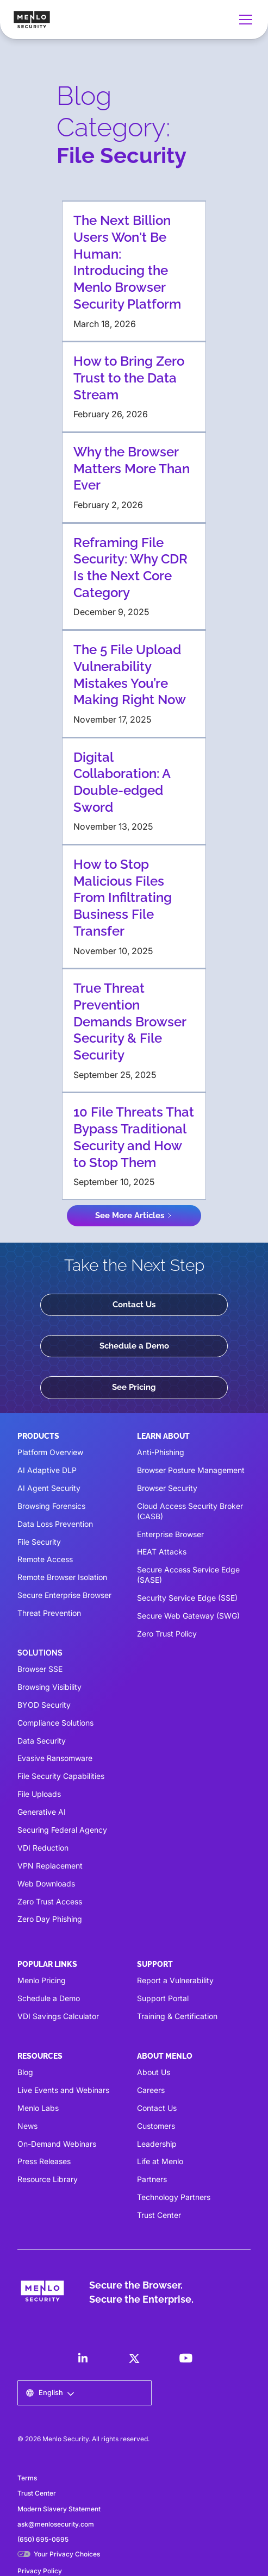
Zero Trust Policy (167, 1633)
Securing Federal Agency (62, 1829)
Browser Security (167, 1488)
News (27, 2125)
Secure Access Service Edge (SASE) (188, 1574)
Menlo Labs (38, 2108)
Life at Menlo (160, 2161)
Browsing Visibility (49, 1686)
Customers (156, 2125)
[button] (243, 20)
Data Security (41, 1740)
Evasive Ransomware (54, 1758)
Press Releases (44, 2161)
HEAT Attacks (161, 1551)
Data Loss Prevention (55, 1523)
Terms (27, 2478)
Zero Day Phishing (49, 1918)
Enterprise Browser (170, 1534)
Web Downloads (46, 1883)
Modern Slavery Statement (59, 2509)
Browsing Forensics (51, 1505)
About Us (153, 2072)
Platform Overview (50, 1452)
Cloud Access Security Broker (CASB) (190, 1511)
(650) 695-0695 (42, 2539)
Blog (25, 2072)
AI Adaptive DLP (47, 1470)
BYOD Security (44, 1704)
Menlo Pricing (41, 1980)
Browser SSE (40, 1669)
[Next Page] (134, 1215)
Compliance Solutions (55, 1722)
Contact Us (134, 1304)
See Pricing (134, 1387)
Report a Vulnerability (175, 1980)
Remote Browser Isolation (62, 1577)
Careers (151, 2090)
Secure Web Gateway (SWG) (188, 1615)
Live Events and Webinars (63, 2090)
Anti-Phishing (160, 1452)
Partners (152, 2179)
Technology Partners (173, 2197)
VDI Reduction (42, 1847)
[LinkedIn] (82, 2358)
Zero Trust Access (49, 1901)
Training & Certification (177, 2016)
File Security (39, 1541)
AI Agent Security (48, 1488)
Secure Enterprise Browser (64, 1595)
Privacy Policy (39, 2571)
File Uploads (39, 1793)
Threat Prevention (49, 1613)
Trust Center (159, 2215)
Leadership (157, 2143)
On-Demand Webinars (56, 2143)
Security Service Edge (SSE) (187, 1597)
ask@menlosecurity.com (55, 2524)
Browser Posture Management (191, 1470)
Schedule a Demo (134, 1346)
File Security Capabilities (60, 1776)
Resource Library (47, 2179)
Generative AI (41, 1811)
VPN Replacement (50, 1865)
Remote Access (45, 1559)
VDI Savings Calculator (58, 2016)
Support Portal (163, 1998)
